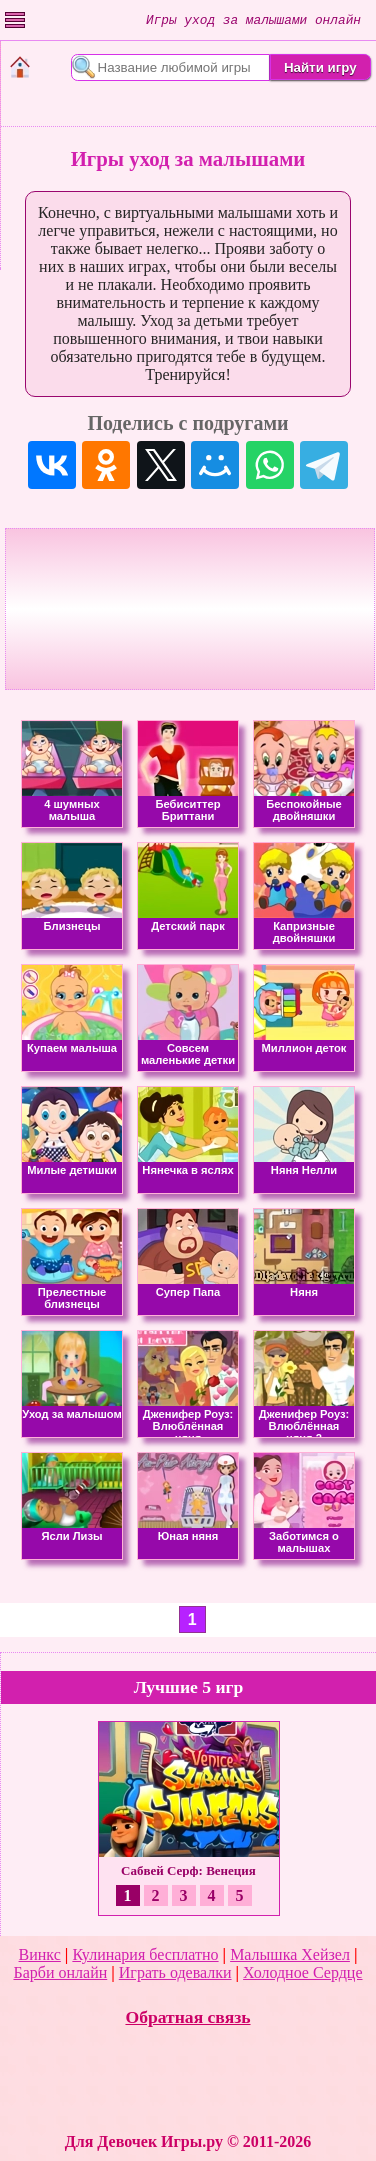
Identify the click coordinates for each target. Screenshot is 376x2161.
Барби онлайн (60, 1972)
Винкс (40, 1954)
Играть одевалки (175, 1972)
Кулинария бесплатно (145, 1954)
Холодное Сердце (302, 1972)
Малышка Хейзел (290, 1954)
